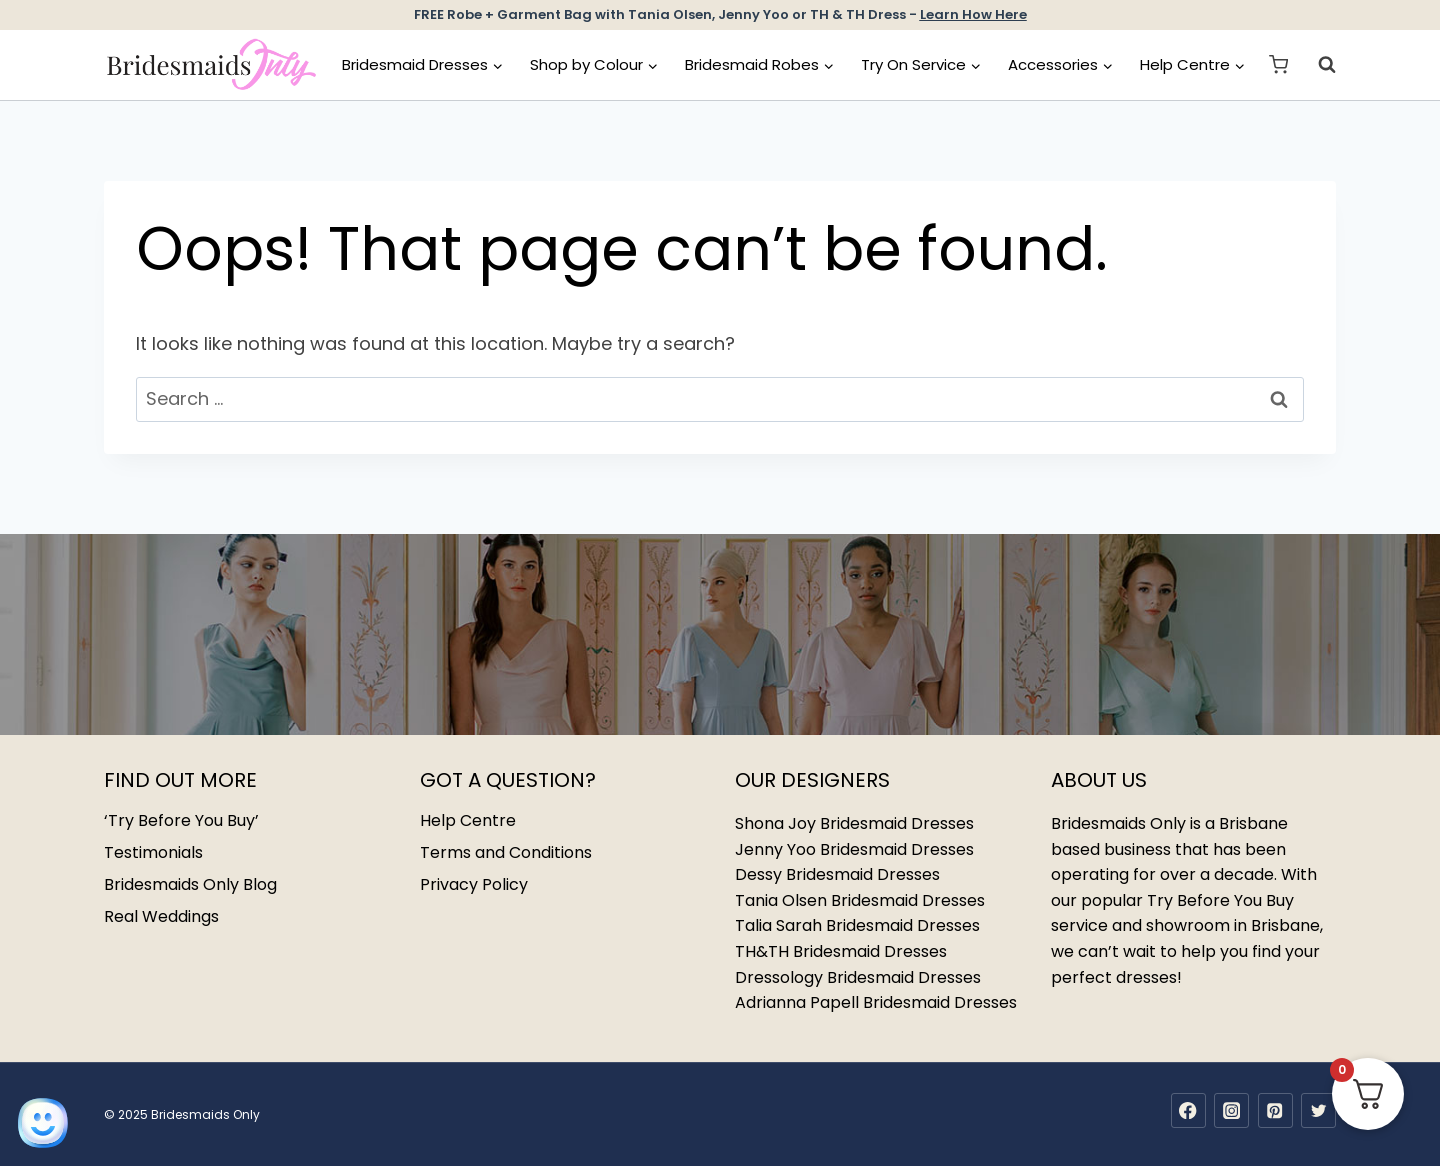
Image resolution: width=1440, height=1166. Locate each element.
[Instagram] (1231, 1110)
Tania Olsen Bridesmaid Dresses (860, 900)
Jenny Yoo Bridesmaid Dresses (854, 849)
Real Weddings (161, 916)
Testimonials (153, 852)
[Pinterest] (1275, 1110)
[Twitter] (1318, 1110)
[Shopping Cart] (1278, 64)
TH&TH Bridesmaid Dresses (841, 951)
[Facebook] (1188, 1110)
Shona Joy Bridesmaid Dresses (854, 823)
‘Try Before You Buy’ (181, 820)
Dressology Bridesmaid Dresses (858, 977)
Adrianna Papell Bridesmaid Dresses (876, 1002)
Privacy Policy (474, 884)
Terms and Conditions (506, 852)
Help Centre (468, 820)
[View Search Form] (1317, 65)
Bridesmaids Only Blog (190, 884)
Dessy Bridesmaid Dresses (837, 874)
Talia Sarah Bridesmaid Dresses (857, 925)
